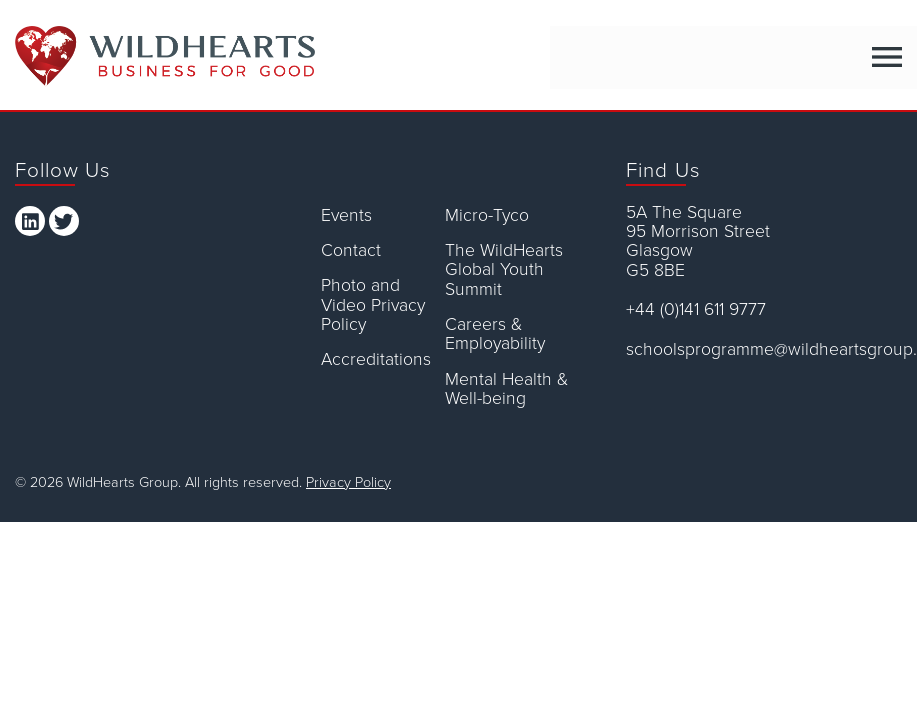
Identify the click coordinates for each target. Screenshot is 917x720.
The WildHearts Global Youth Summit (504, 270)
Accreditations (376, 359)
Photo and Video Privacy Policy (373, 305)
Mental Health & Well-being (506, 389)
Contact (351, 250)
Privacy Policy (348, 482)
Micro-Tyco (487, 215)
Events (346, 215)
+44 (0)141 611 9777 (696, 309)
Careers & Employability (495, 334)
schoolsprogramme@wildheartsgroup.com (764, 349)
